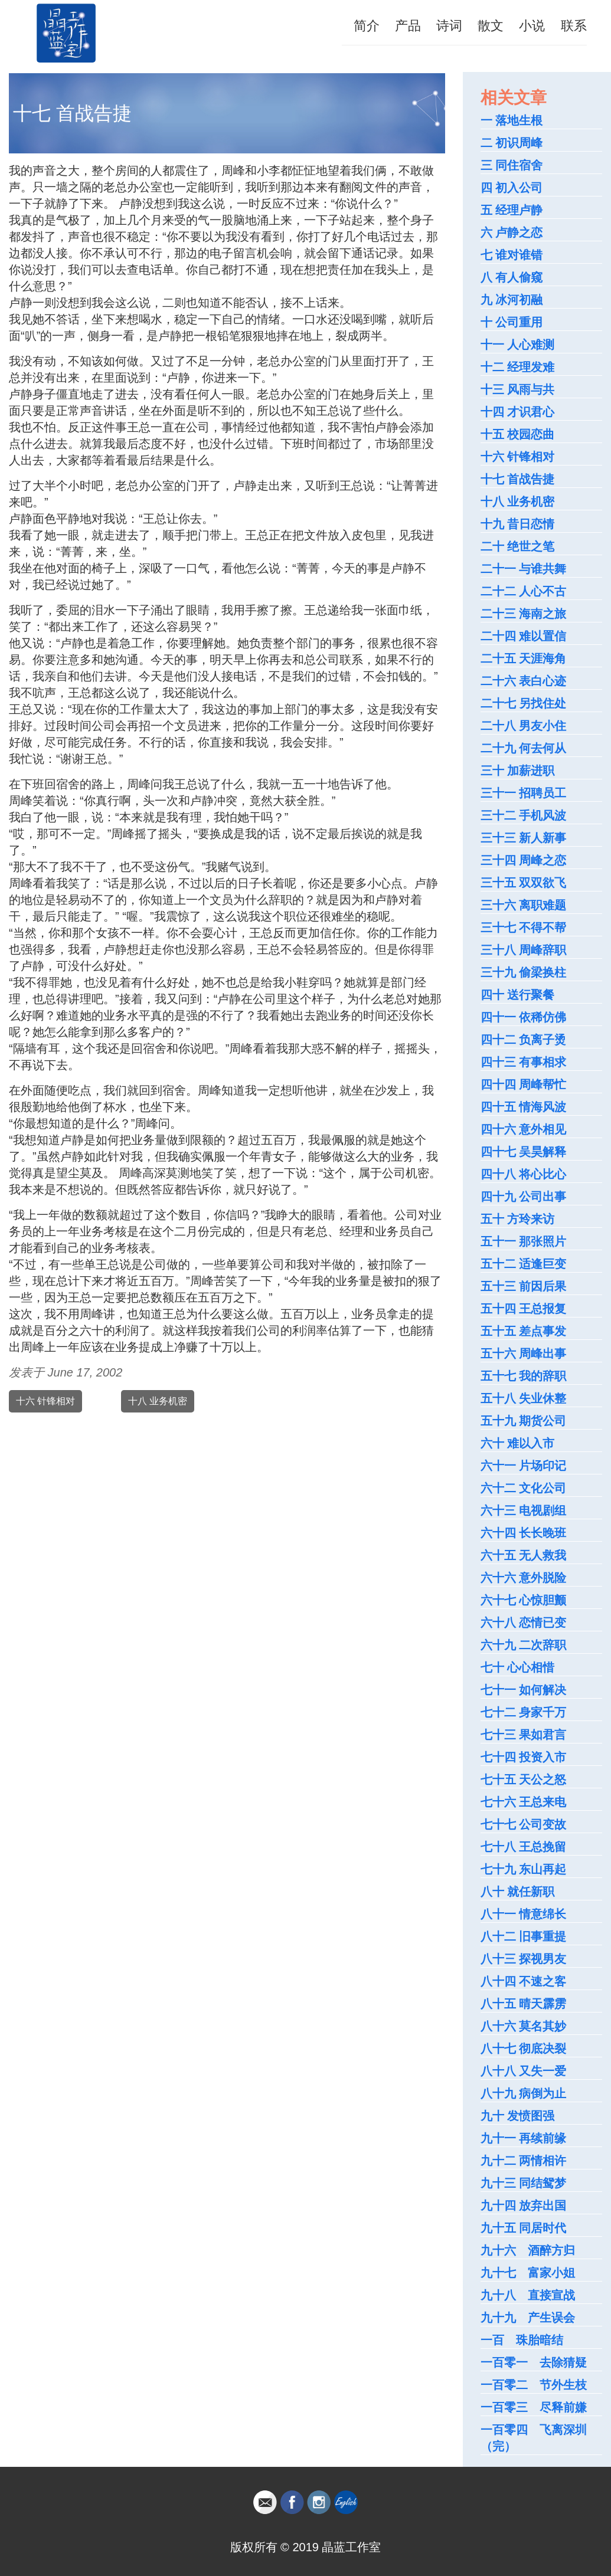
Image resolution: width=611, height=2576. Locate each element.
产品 (408, 25)
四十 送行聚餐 (518, 994)
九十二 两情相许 (524, 2160)
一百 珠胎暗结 (522, 2340)
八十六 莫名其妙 (524, 2026)
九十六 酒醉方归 (528, 2250)
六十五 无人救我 (524, 1555)
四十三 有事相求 (524, 1062)
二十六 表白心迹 (524, 680)
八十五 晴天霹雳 (524, 2003)
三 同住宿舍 (512, 165)
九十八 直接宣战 (528, 2295)
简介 (367, 25)
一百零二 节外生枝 (534, 2384)
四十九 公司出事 (524, 1196)
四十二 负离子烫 (524, 1039)
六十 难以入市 (518, 1443)
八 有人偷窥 (512, 277)
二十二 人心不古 (524, 591)
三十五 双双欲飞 (524, 882)
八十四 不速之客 (524, 1981)
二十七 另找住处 (524, 703)
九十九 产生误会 (528, 2317)
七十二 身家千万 (524, 1712)
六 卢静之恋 (512, 232)
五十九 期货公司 (524, 1420)
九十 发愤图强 (518, 2115)
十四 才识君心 (518, 411)
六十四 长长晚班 (524, 1532)
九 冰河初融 (512, 299)
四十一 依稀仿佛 (524, 1017)
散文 (491, 25)
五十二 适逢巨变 (524, 1263)
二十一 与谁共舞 (524, 568)
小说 (532, 25)
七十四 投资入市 (524, 1757)
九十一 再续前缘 (524, 2138)
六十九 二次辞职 (524, 1644)
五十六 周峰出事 (524, 1353)
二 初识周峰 (512, 142)
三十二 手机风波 (524, 815)
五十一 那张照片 (524, 1241)
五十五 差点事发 (524, 1331)
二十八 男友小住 (524, 725)
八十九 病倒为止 (524, 2093)
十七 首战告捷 (518, 479)
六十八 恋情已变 (524, 1622)
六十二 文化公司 (524, 1488)
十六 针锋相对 (45, 1401)
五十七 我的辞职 (524, 1375)
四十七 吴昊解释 (524, 1151)
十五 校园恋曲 (518, 434)
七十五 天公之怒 (524, 1779)
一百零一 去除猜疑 (534, 2362)
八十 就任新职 (518, 1891)
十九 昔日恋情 (518, 523)
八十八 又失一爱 (524, 2070)
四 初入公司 (512, 187)
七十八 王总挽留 (524, 1846)
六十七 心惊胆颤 (524, 1600)
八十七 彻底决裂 (524, 2048)
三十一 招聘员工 (524, 792)
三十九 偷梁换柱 (524, 972)
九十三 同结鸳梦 (524, 2183)
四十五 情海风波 (524, 1106)
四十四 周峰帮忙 (524, 1084)
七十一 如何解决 (524, 1689)
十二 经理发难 (518, 366)
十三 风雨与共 (518, 389)
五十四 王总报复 (524, 1308)
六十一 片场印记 (524, 1465)
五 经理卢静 (512, 210)
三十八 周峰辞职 (524, 949)
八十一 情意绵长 (524, 1914)
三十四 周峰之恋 (524, 860)
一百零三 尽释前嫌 (534, 2407)
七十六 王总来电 (524, 1801)
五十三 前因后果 (524, 1286)
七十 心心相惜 (518, 1667)
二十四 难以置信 (524, 636)
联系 (574, 25)
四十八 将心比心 (524, 1174)
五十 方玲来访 (518, 1218)
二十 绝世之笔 (518, 546)
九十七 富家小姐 (528, 2272)
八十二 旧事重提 (524, 1936)
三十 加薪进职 (518, 770)
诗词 (449, 25)
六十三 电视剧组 (524, 1510)
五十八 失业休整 (524, 1398)
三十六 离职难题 (524, 905)
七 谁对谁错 (512, 254)
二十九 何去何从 (524, 748)
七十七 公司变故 (524, 1824)
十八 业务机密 (157, 1401)
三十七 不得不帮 (524, 927)
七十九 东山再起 (524, 1869)
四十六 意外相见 (524, 1129)
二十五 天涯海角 (524, 658)
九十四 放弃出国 (524, 2205)
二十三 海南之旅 (524, 613)
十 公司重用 (512, 322)
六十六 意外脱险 (524, 1577)
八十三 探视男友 (524, 1958)
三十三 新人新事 (524, 837)
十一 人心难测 (518, 344)
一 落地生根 (512, 120)
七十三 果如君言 (524, 1734)
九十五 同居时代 (524, 2227)
